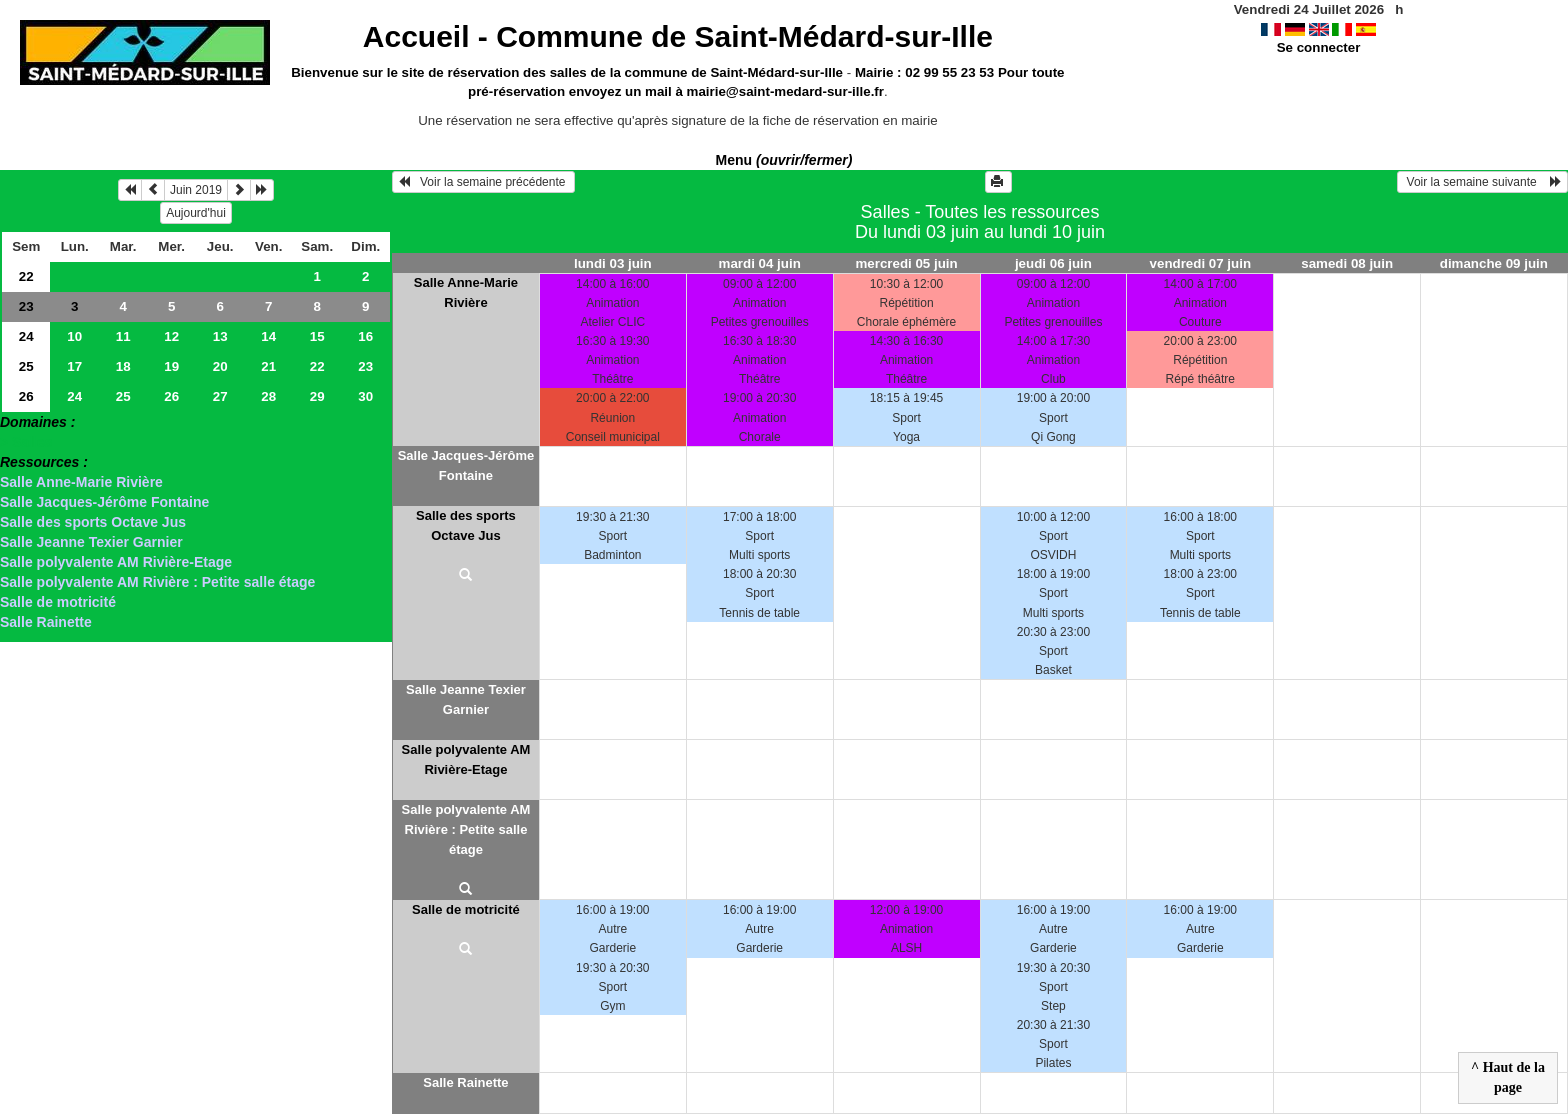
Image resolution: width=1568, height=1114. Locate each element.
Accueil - (678, 36)
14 (268, 336)
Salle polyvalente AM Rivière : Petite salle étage (157, 582)
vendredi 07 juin (1200, 263)
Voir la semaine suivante (1482, 182)
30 (365, 396)
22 (26, 276)
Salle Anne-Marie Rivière (81, 482)
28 (268, 396)
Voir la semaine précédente (483, 182)
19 (171, 366)
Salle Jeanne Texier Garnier (91, 542)
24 (26, 336)
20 (220, 366)
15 (317, 336)
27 (220, 396)
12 (171, 336)
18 (123, 366)
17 (74, 366)
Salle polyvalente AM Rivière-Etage (116, 562)
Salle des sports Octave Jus (93, 522)
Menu (784, 160)
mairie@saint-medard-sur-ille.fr (785, 91)
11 (123, 336)
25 (26, 366)
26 (26, 396)
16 (365, 336)
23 (26, 306)
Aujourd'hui (196, 213)
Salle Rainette (46, 622)
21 (268, 366)
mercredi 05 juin (906, 263)
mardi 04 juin (760, 263)
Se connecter (1319, 47)
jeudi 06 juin (1053, 263)
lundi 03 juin (613, 263)
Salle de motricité (58, 602)
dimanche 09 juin (1494, 263)
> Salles (26, 442)
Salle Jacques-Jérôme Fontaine (104, 502)
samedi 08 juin (1347, 263)
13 (220, 336)
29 (317, 396)
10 (74, 336)
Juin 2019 (196, 190)
